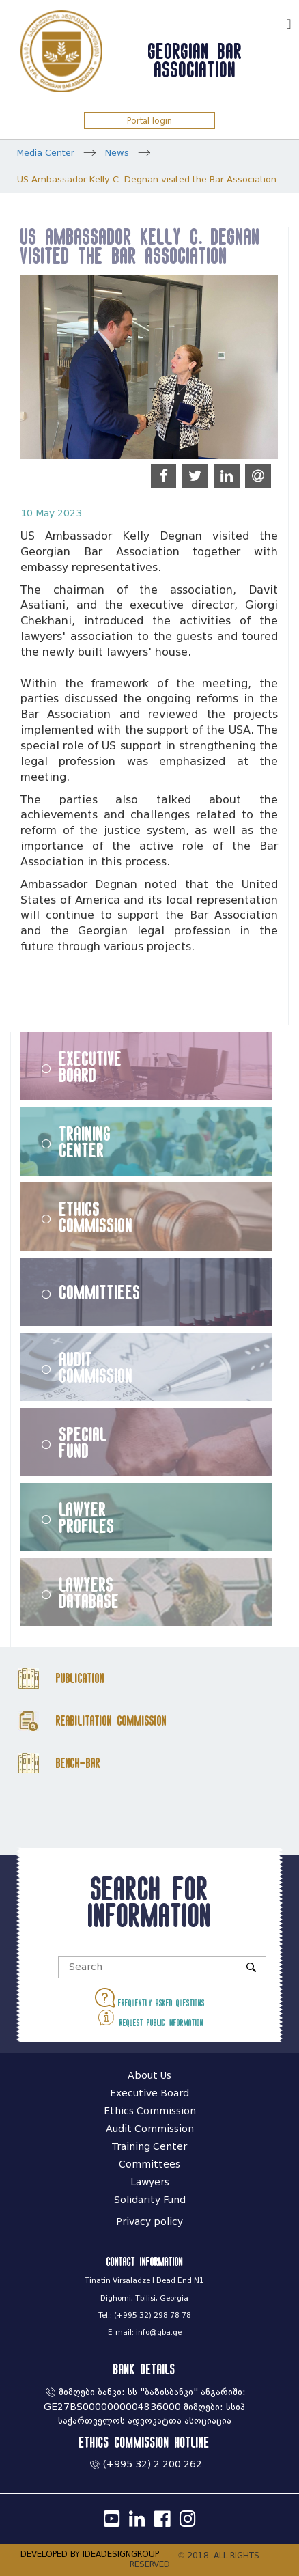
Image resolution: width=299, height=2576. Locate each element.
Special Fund (83, 1442)
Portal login (149, 120)
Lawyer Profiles (87, 1517)
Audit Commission (96, 1367)
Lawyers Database (89, 1592)
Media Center (45, 152)
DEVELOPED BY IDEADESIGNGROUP (89, 2553)
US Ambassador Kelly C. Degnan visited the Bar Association (146, 179)
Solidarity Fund (150, 2200)
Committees (149, 2164)
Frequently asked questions (150, 1998)
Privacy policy (149, 2222)
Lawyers (149, 2182)
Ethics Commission (96, 1216)
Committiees (100, 1292)
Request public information (149, 2017)
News (117, 152)
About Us (149, 2075)
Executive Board (90, 1066)
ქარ (268, 22)
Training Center (85, 1141)
